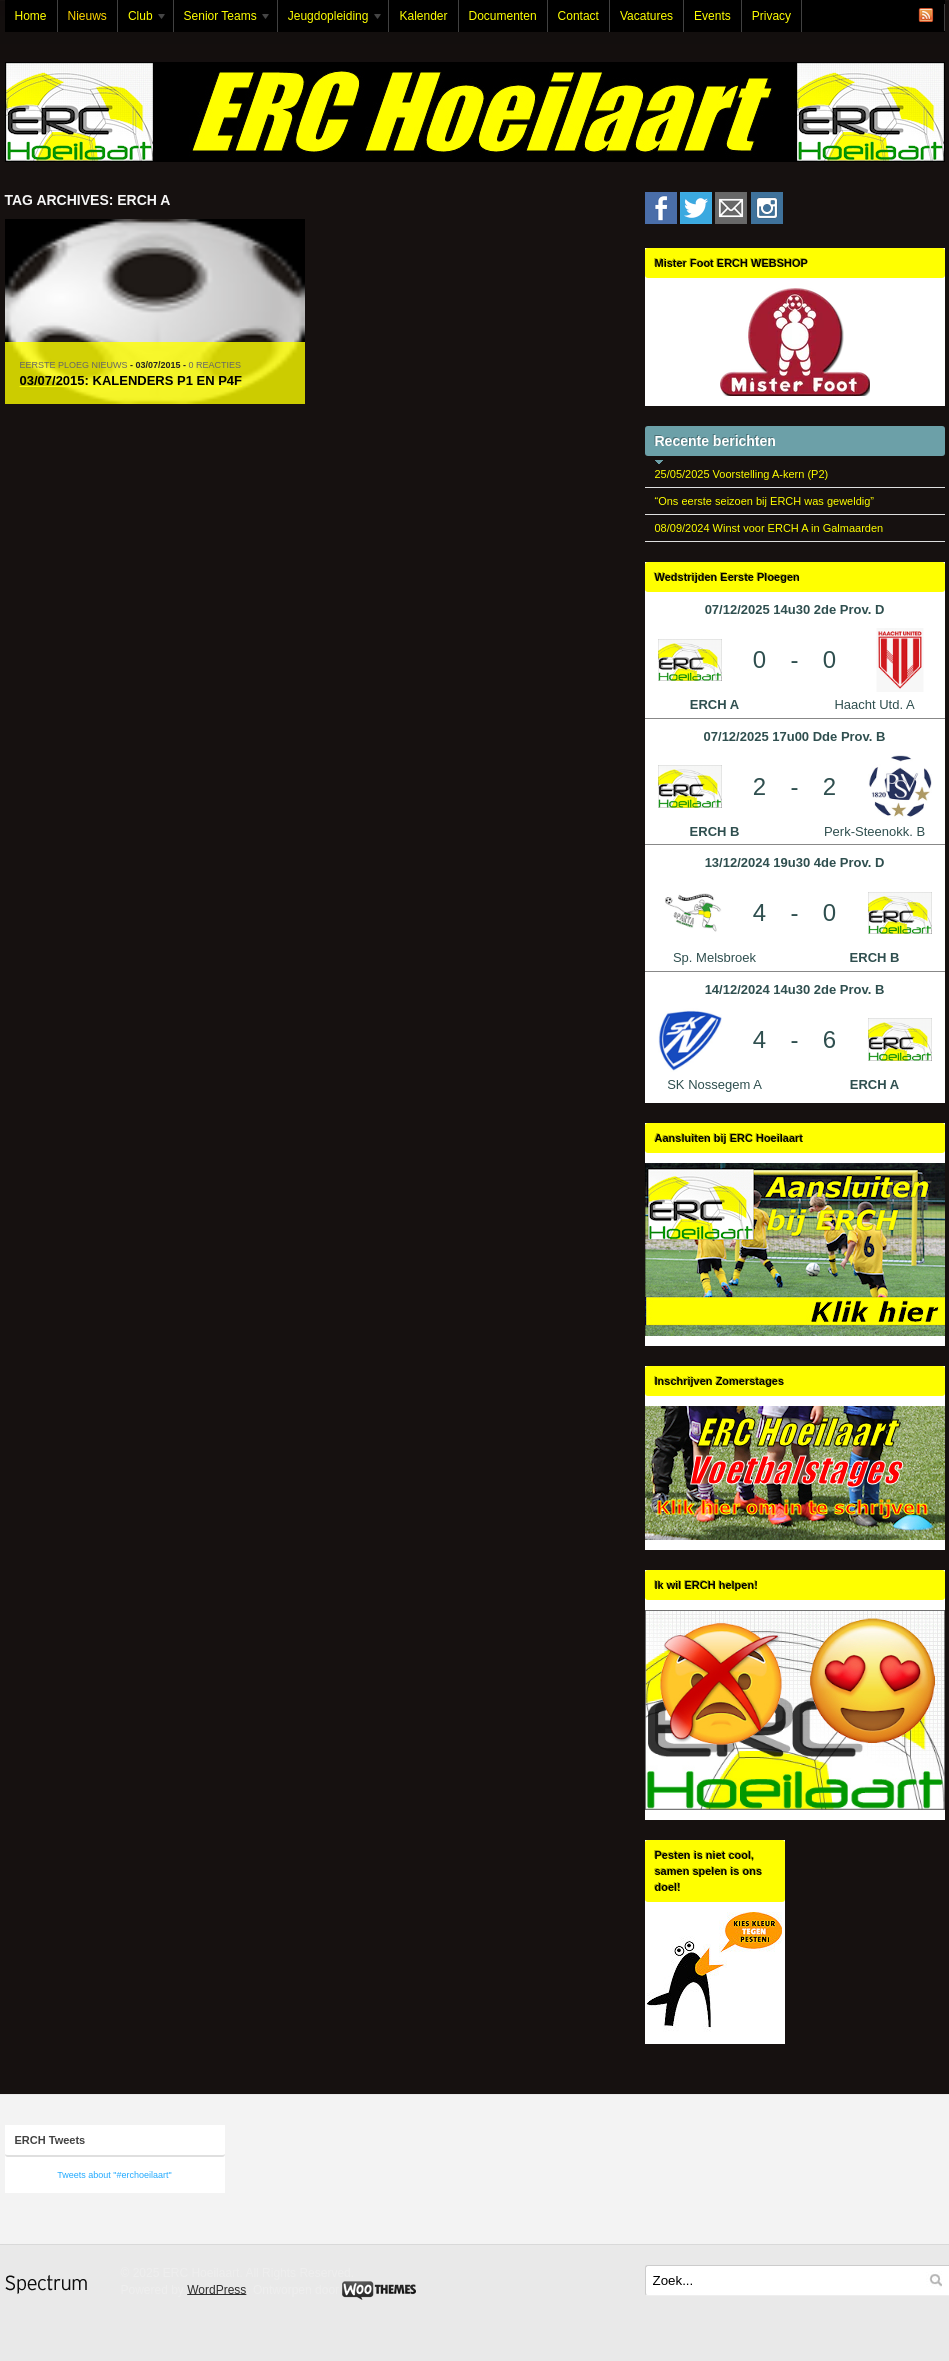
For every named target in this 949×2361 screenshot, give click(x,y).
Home (31, 16)
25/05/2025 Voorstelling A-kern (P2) (742, 474)
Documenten (503, 16)
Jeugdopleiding (331, 20)
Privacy (771, 16)
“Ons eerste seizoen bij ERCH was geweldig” (764, 501)
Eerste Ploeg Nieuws (74, 365)
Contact (578, 16)
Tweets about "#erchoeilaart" (114, 2175)
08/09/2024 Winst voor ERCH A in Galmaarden (769, 528)
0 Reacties (215, 365)
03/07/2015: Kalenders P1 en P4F (131, 380)
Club (143, 20)
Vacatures (646, 16)
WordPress (216, 2289)
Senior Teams (223, 20)
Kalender (423, 16)
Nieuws (87, 16)
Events (712, 16)
